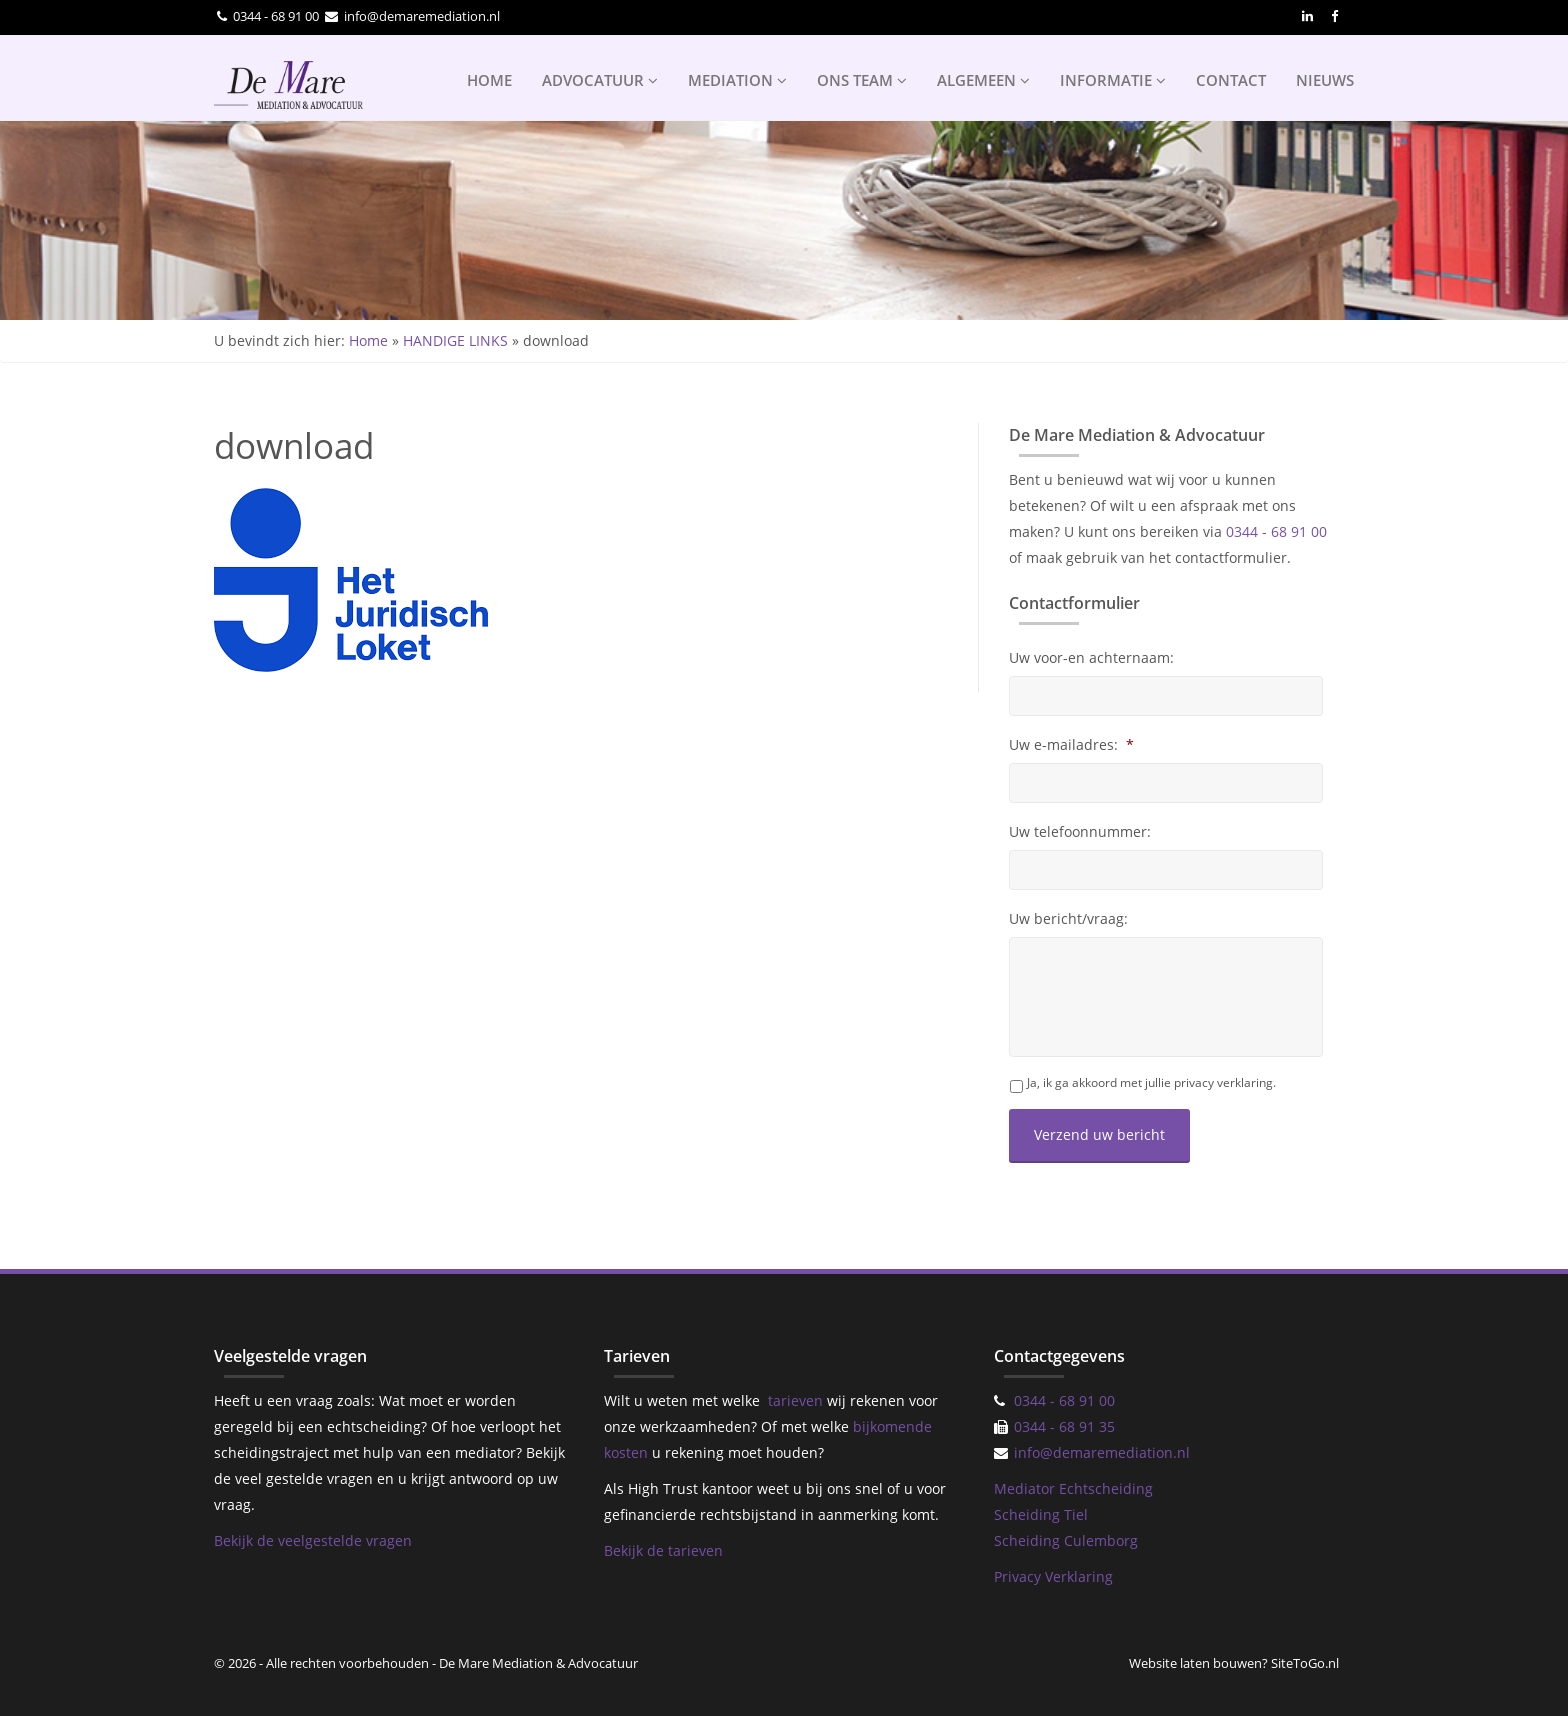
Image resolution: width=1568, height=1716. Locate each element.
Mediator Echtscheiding (1073, 1488)
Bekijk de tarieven (663, 1550)
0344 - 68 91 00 (276, 16)
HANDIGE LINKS (455, 340)
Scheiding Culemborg (1066, 1540)
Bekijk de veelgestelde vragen (313, 1540)
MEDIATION (737, 80)
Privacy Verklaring (1053, 1576)
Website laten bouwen (1195, 1663)
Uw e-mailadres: (1071, 745)
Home (368, 340)
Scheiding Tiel (1041, 1514)
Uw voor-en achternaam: (1091, 658)
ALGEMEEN (983, 80)
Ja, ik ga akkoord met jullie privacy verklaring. (1151, 1082)
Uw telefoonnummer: (1080, 832)
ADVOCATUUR (600, 80)
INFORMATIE (1113, 80)
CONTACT (1231, 80)
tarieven (795, 1400)
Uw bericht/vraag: (1068, 919)
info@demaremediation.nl (422, 16)
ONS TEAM (862, 80)
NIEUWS (1325, 80)
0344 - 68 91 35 (1064, 1426)
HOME (489, 80)
